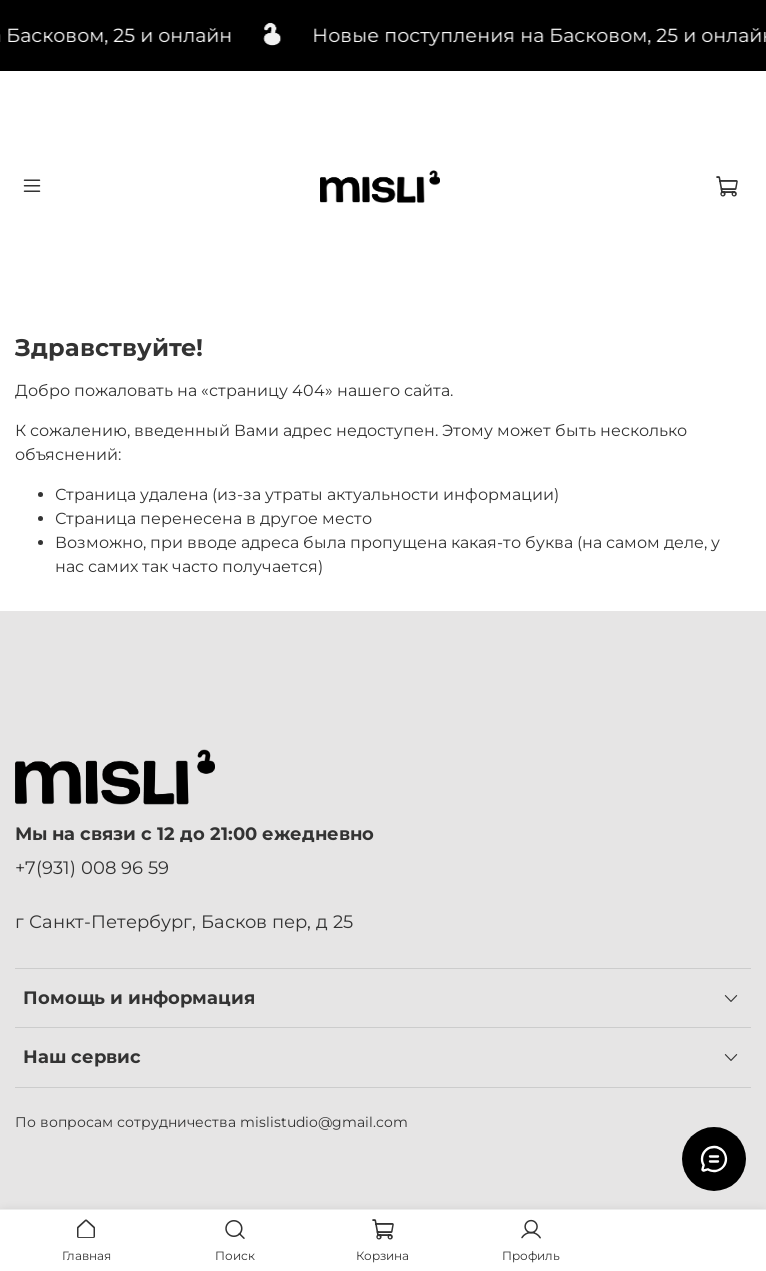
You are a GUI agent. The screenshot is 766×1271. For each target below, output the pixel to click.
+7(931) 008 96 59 (92, 867)
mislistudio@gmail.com (324, 1122)
